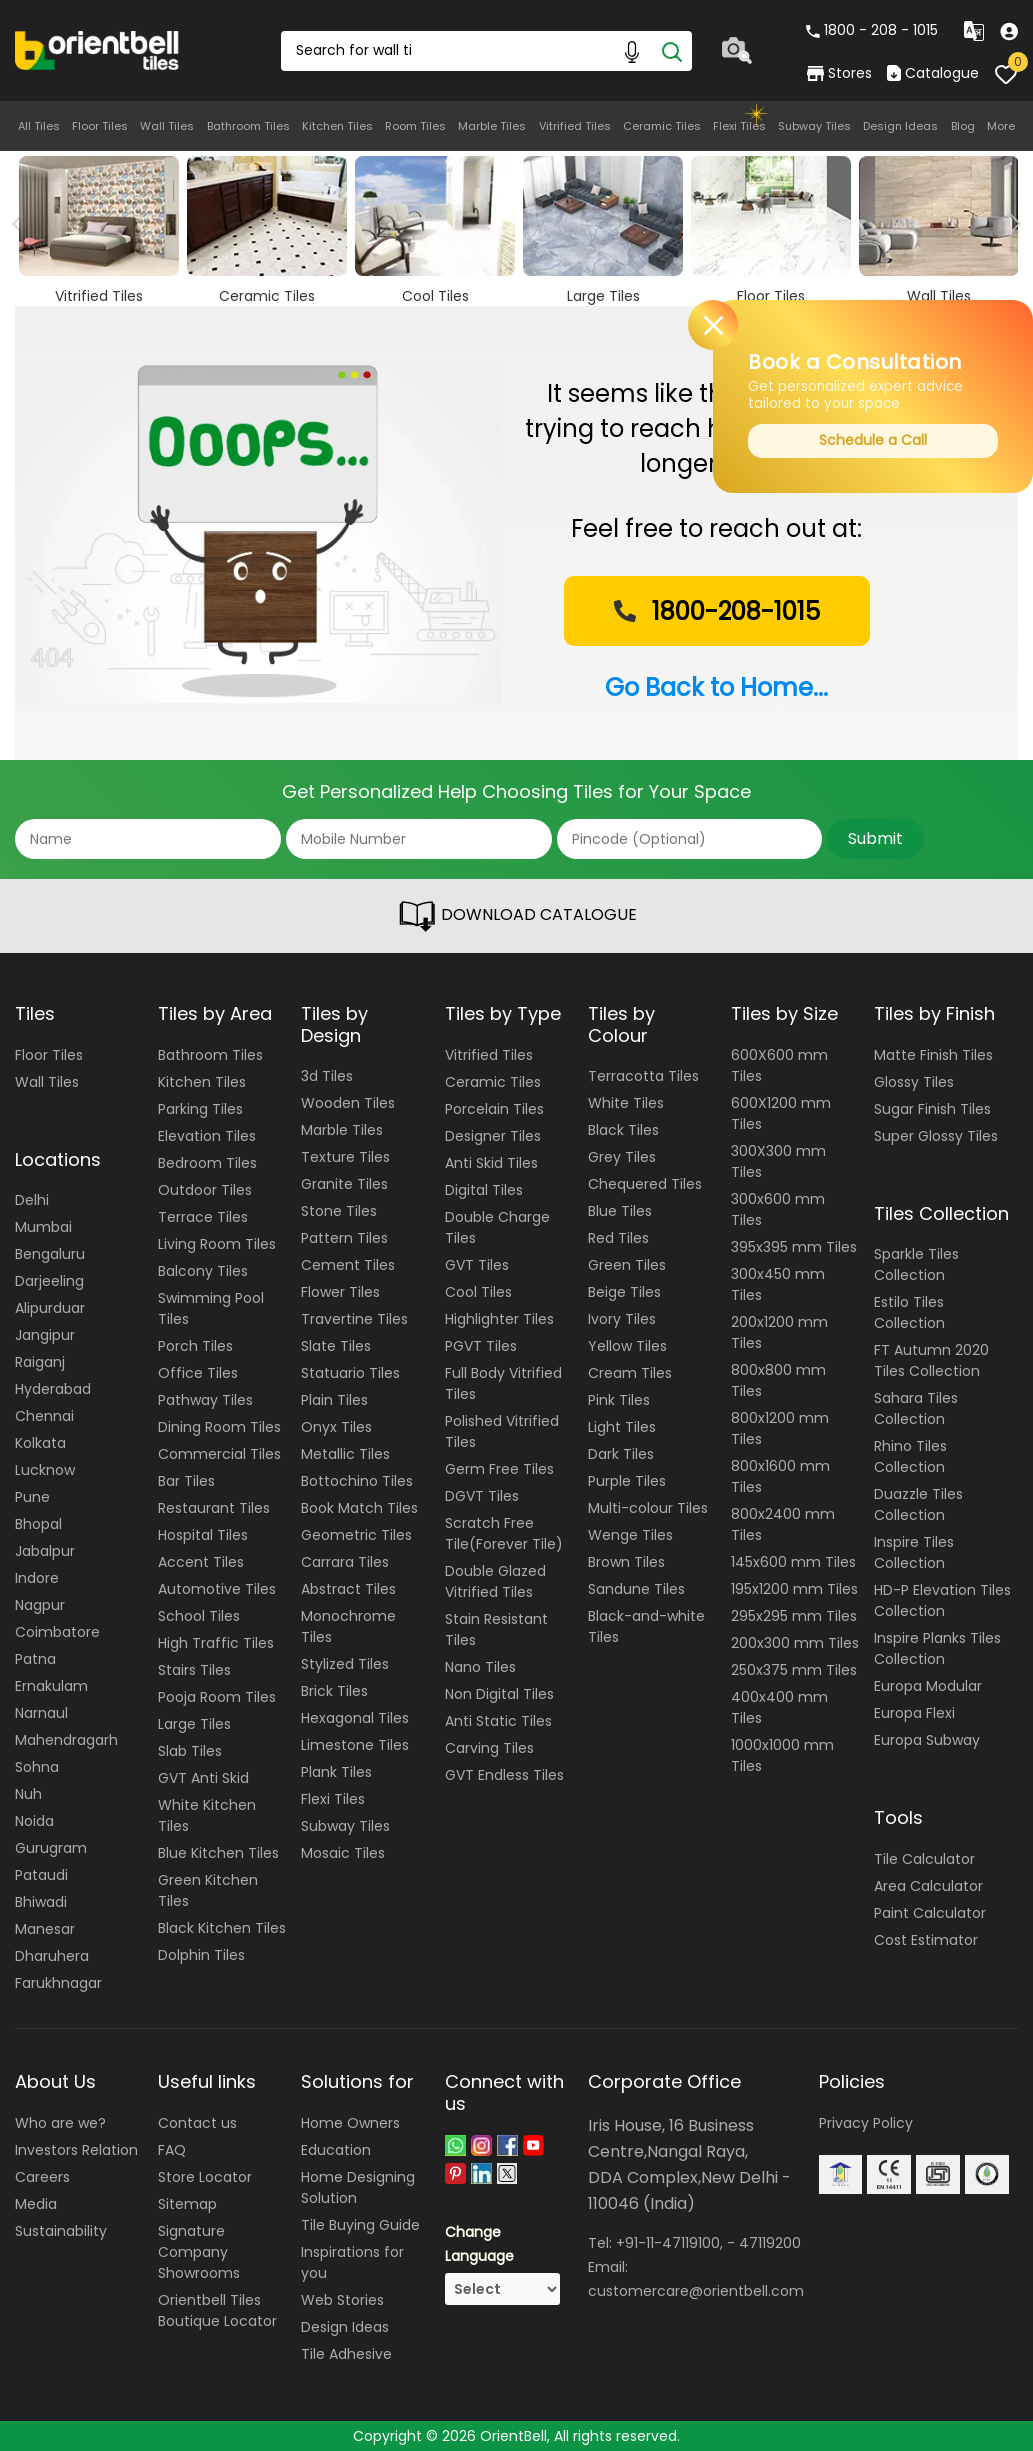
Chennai (44, 1416)
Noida (34, 1821)
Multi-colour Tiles (648, 1508)
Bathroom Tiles (248, 126)
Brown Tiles (626, 1562)
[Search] (672, 51)
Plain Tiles (334, 1400)
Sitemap (187, 2204)
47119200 (770, 2243)
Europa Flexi (914, 1713)
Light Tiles (622, 1427)
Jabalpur (45, 1551)
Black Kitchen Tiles (222, 1928)
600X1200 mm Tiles (781, 1113)
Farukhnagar (58, 1983)
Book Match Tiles (359, 1508)
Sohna (37, 1767)
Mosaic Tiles (343, 1853)
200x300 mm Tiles (795, 1643)
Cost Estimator (926, 1940)
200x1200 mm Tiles (779, 1332)
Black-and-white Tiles (646, 1626)
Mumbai (43, 1227)
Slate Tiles (336, 1346)
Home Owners (350, 2123)
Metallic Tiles (345, 1454)
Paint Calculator (930, 1913)
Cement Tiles (348, 1265)
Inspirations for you (352, 2262)
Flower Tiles (340, 1292)
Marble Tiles (492, 126)
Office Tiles (198, 1373)
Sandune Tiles (636, 1589)
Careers (42, 2177)
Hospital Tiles (203, 1535)
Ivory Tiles (622, 1319)
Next (1010, 224)
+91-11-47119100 (668, 2243)
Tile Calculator (924, 1859)
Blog (963, 126)
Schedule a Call (873, 440)
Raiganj (40, 1362)
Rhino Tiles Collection (910, 1456)
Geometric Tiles (356, 1535)
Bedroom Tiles (207, 1163)
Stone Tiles (339, 1211)
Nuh (28, 1794)
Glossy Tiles (914, 1082)
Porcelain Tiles (494, 1109)
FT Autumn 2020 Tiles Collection (931, 1360)
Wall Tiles (167, 126)
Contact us (197, 2123)
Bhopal (38, 1524)
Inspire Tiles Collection (914, 1552)
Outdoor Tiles (205, 1190)
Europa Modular (928, 1686)
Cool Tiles (478, 1292)
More (1001, 126)
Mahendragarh (66, 1740)
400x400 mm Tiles (779, 1707)
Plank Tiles (336, 1772)
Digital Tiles (484, 1190)
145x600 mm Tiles (793, 1562)
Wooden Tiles (348, 1103)
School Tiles (199, 1616)
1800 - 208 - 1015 (872, 30)
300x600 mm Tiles (778, 1209)
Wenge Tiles (630, 1535)
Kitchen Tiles (337, 126)
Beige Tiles (624, 1292)
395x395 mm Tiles (794, 1247)
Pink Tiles (619, 1400)
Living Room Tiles (217, 1244)
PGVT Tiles (481, 1346)
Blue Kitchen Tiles (218, 1853)
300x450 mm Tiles (778, 1284)
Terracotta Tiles (643, 1076)
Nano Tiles (480, 1667)
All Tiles (39, 126)
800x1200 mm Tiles (780, 1428)
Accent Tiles (201, 1562)
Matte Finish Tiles (933, 1055)
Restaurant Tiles (214, 1508)
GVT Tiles (477, 1265)
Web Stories (342, 2300)
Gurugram (51, 1848)
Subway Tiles (814, 126)
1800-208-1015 (715, 611)
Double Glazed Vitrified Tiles (495, 1581)
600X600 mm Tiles (779, 1065)
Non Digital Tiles (499, 1694)
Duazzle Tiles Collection (918, 1504)
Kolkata (40, 1443)
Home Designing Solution (358, 2187)
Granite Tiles (344, 1184)
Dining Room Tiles (219, 1427)
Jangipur (45, 1335)
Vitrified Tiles (575, 126)
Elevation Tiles (207, 1136)
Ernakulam (51, 1686)
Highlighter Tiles (499, 1319)
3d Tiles (327, 1076)
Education (336, 2150)
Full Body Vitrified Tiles (503, 1383)
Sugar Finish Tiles (932, 1109)
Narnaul (41, 1713)
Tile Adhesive (346, 2354)
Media (36, 2204)
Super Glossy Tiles (936, 1136)
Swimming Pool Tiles (211, 1308)
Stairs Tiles (194, 1670)
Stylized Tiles (345, 1664)
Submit (875, 838)
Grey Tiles (622, 1157)
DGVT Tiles (482, 1496)
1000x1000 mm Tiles (782, 1755)
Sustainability (61, 2231)
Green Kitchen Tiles (208, 1890)
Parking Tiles (200, 1109)
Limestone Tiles (355, 1745)
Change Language (479, 2244)
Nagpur (40, 1605)
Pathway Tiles (205, 1400)
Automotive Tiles (217, 1589)
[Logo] (97, 49)
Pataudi (41, 1875)
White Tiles (626, 1103)
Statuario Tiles (350, 1373)
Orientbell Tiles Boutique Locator (217, 2310)
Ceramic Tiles (662, 126)
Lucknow (45, 1470)
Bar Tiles (186, 1481)
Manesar (45, 1929)
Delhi (32, 1200)
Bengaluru (50, 1254)
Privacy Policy (866, 2123)
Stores (839, 73)
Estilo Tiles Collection (909, 1312)
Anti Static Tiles (498, 1721)
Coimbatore (57, 1632)
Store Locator (205, 2177)
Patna (35, 1659)
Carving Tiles (489, 1748)
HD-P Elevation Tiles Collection (942, 1600)
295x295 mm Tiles (794, 1616)
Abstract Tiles (348, 1589)
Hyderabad (53, 1389)
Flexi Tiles (739, 126)
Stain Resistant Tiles (496, 1629)
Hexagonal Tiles (355, 1718)
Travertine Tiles (354, 1319)
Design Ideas (900, 126)
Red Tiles (618, 1238)
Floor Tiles (100, 126)
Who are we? (60, 2123)
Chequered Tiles (645, 1184)
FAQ (172, 2150)
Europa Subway (927, 1740)
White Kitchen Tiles (207, 1815)
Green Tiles (627, 1265)
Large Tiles (194, 1724)
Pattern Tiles (344, 1238)
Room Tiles (415, 126)
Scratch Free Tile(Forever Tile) (504, 1533)
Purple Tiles (627, 1481)
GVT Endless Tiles (504, 1775)
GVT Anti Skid (203, 1778)
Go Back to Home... (716, 687)
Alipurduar (50, 1308)
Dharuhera (52, 1956)
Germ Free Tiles (499, 1469)
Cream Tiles (630, 1373)
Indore (37, 1578)
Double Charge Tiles (497, 1227)
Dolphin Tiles (201, 1955)
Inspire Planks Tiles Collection (937, 1648)
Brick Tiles (334, 1691)
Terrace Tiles (203, 1217)
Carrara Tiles (345, 1562)
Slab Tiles (190, 1751)
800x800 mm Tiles (778, 1380)
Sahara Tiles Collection (916, 1408)
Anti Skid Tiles (491, 1163)
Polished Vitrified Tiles (502, 1431)
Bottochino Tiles (357, 1481)
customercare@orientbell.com (696, 2291)
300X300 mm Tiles (778, 1161)
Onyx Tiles (336, 1427)
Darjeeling (49, 1281)
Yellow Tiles (627, 1346)
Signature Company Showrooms (199, 2252)
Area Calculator (928, 1886)
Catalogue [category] (933, 73)
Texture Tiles (345, 1157)
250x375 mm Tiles (794, 1670)
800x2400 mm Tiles (783, 1524)
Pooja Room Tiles (217, 1697)
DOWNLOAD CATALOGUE (517, 916)
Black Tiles (623, 1130)
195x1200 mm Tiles (794, 1589)
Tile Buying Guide (360, 2225)
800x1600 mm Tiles (780, 1476)
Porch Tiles (195, 1346)
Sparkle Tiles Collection (916, 1264)
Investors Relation (76, 2150)
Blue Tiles (620, 1211)
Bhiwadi (41, 1902)
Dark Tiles (621, 1454)
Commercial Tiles (219, 1454)
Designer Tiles (493, 1136)
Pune (32, 1497)
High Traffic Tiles (216, 1643)
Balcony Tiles (203, 1271)
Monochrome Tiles (348, 1626)
